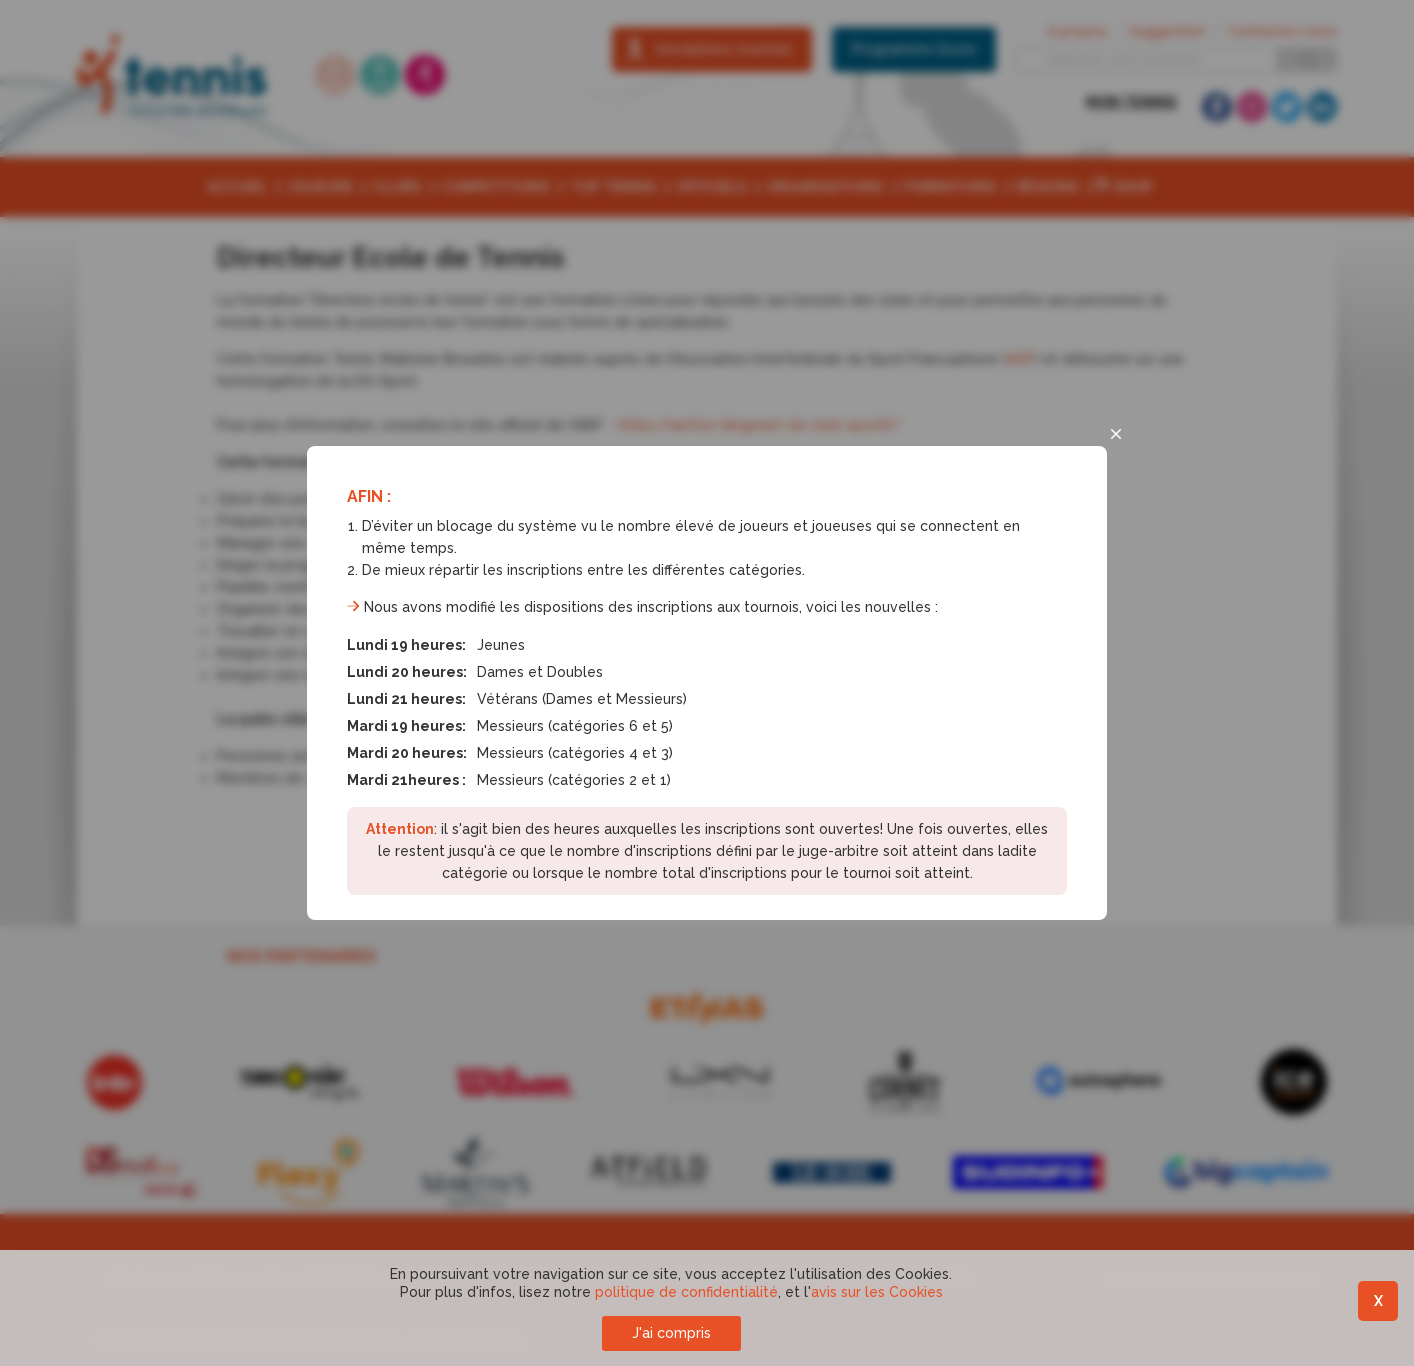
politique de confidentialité (686, 1292)
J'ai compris (671, 1333)
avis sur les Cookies (877, 1292)
